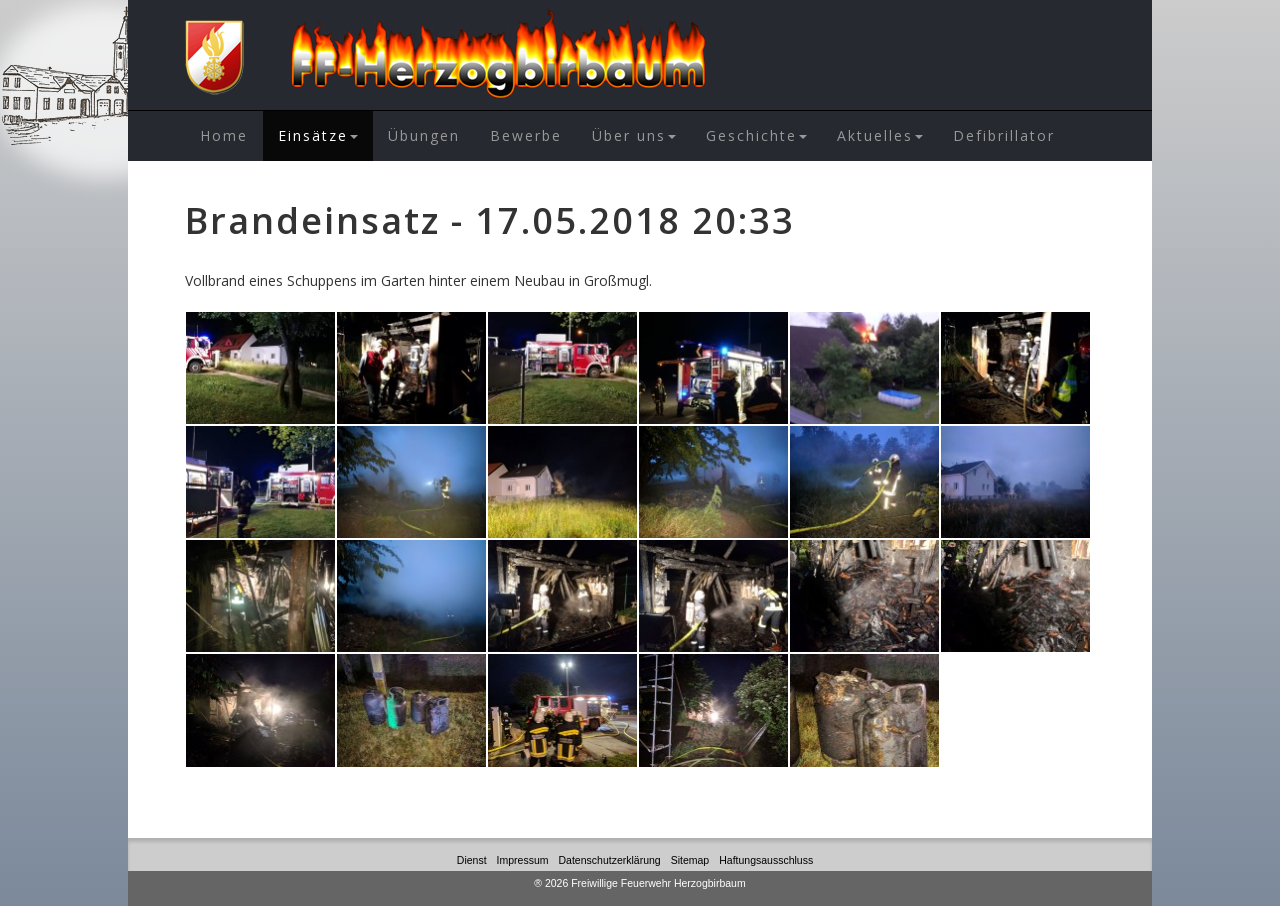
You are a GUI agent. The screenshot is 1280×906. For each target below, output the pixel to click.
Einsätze (318, 135)
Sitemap (690, 860)
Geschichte (756, 135)
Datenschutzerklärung (610, 860)
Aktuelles (880, 135)
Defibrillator (1004, 135)
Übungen (424, 135)
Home (224, 135)
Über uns (634, 135)
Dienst (472, 860)
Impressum (523, 860)
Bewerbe (526, 135)
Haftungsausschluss (766, 860)
